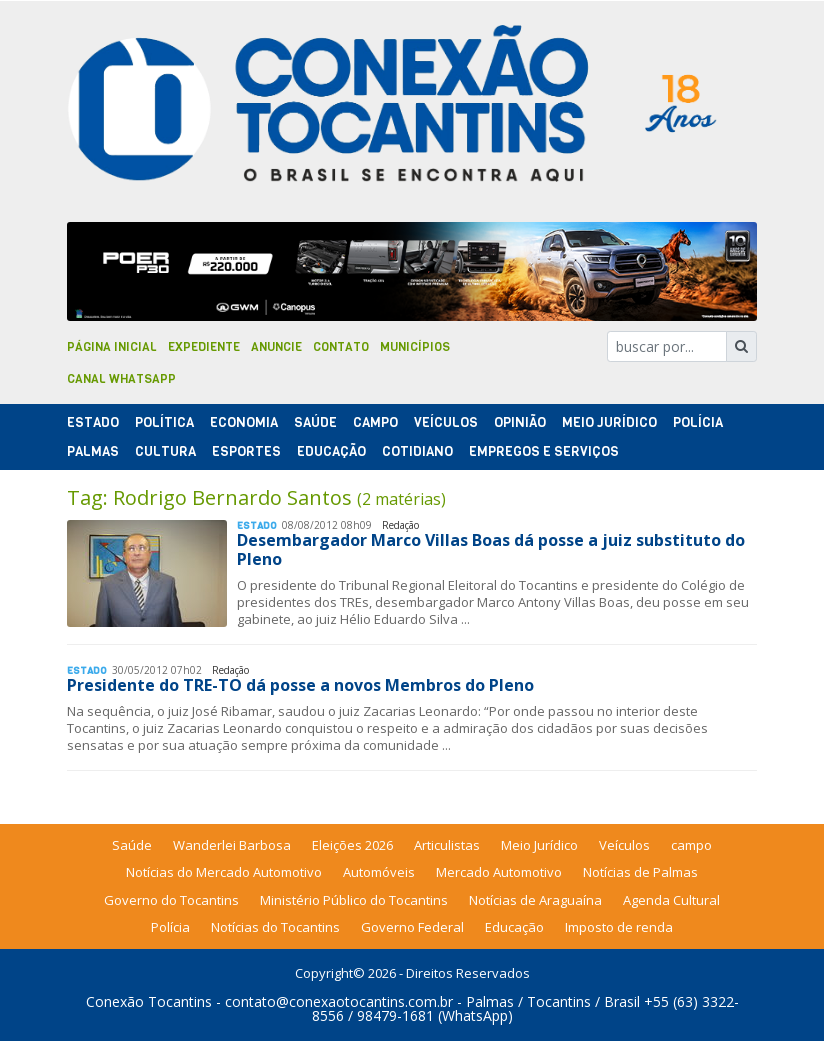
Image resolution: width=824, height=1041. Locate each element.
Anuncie (276, 347)
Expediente (204, 347)
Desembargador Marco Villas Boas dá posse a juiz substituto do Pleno (491, 549)
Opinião (520, 422)
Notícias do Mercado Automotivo (224, 872)
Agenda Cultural (671, 900)
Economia (244, 422)
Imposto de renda (619, 927)
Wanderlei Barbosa (232, 845)
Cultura (165, 451)
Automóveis (379, 872)
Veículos (446, 422)
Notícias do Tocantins (275, 927)
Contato (341, 347)
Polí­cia (698, 422)
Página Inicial (112, 347)
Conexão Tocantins (149, 1001)
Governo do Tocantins (171, 900)
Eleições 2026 (352, 845)
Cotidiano (417, 451)
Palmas (93, 451)
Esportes (246, 451)
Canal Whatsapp (121, 379)
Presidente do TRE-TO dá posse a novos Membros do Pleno (300, 685)
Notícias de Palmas (640, 872)
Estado (93, 422)
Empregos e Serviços (544, 451)
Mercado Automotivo (499, 872)
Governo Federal (412, 927)
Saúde (315, 422)
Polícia (170, 927)
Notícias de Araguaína (535, 900)
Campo (375, 422)
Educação (331, 451)
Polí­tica (164, 422)
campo (691, 845)
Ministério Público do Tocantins (354, 900)
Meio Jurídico (609, 422)
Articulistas (447, 845)
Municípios (415, 347)
